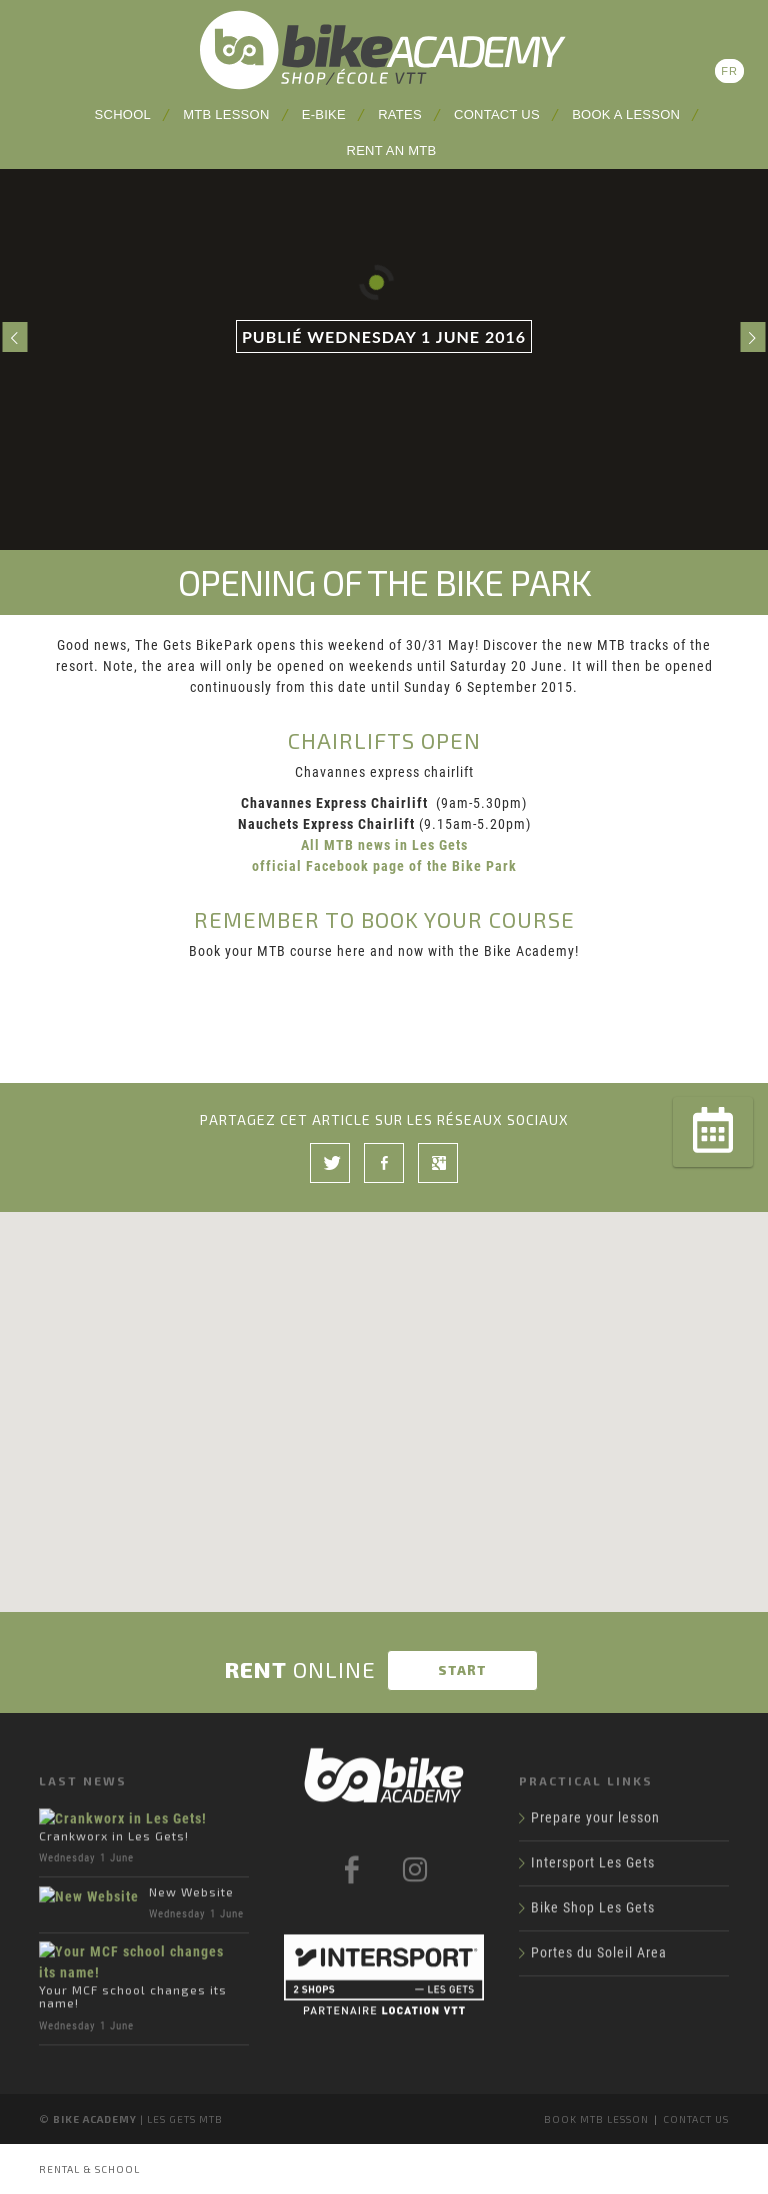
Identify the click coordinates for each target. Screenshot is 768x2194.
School (123, 114)
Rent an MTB (392, 150)
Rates (400, 114)
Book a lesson (626, 114)
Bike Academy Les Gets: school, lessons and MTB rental (384, 50)
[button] (384, 1387)
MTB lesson (226, 114)
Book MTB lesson (596, 2119)
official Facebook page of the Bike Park (384, 866)
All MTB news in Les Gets (384, 845)
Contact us (497, 114)
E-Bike (324, 114)
